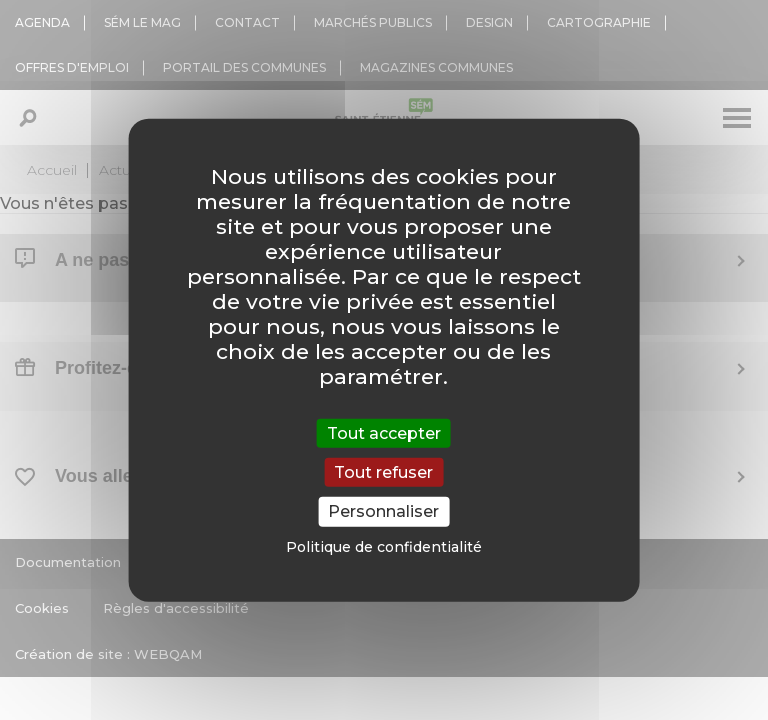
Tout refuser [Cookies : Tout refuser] (383, 472)
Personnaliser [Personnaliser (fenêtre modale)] (383, 511)
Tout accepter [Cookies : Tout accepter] (384, 433)
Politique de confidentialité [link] (384, 546)
